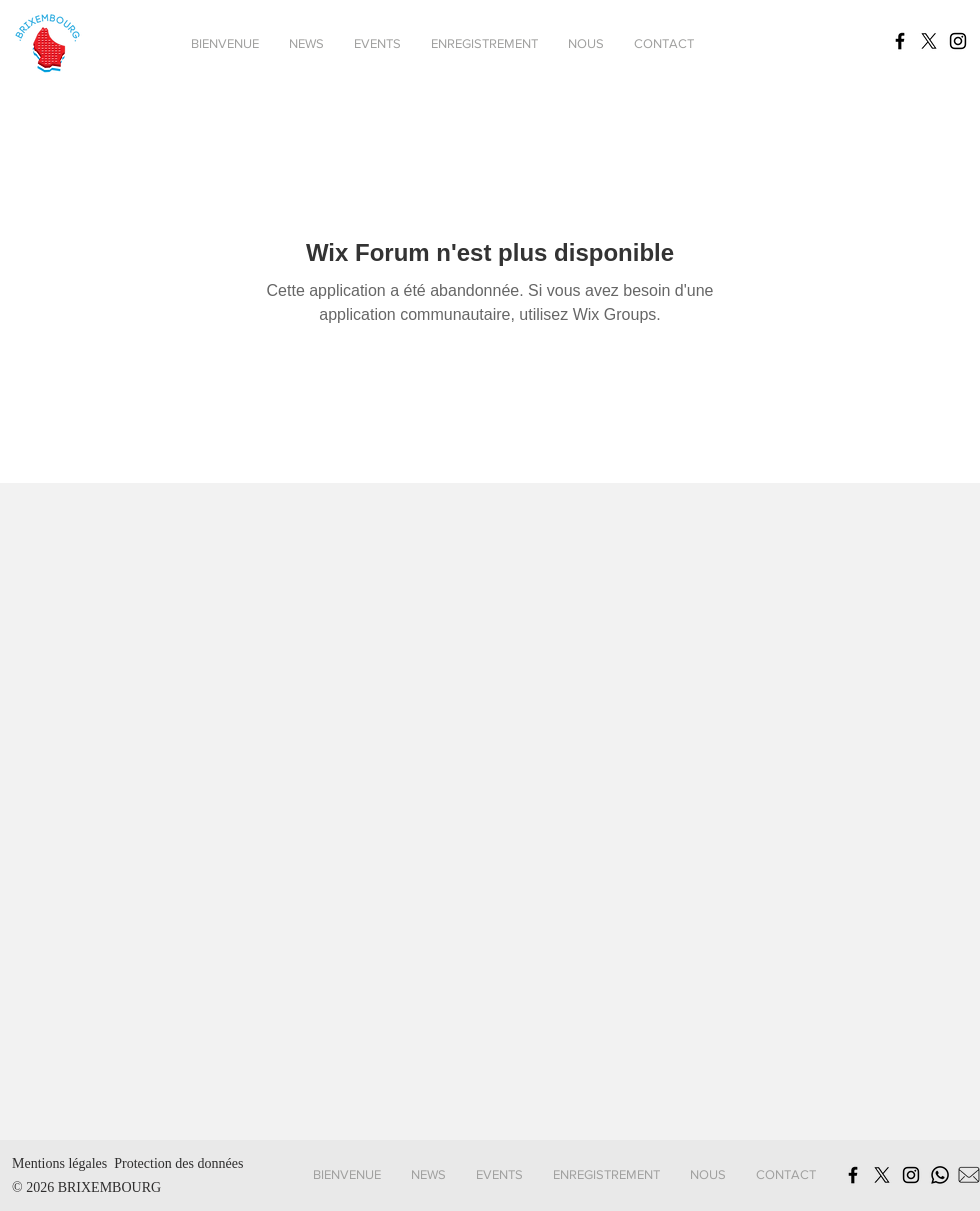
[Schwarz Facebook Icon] (900, 41)
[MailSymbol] (969, 1175)
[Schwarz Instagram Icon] (958, 41)
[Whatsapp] (940, 1175)
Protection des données (178, 1163)
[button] (377, 44)
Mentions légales (59, 1163)
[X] (929, 41)
